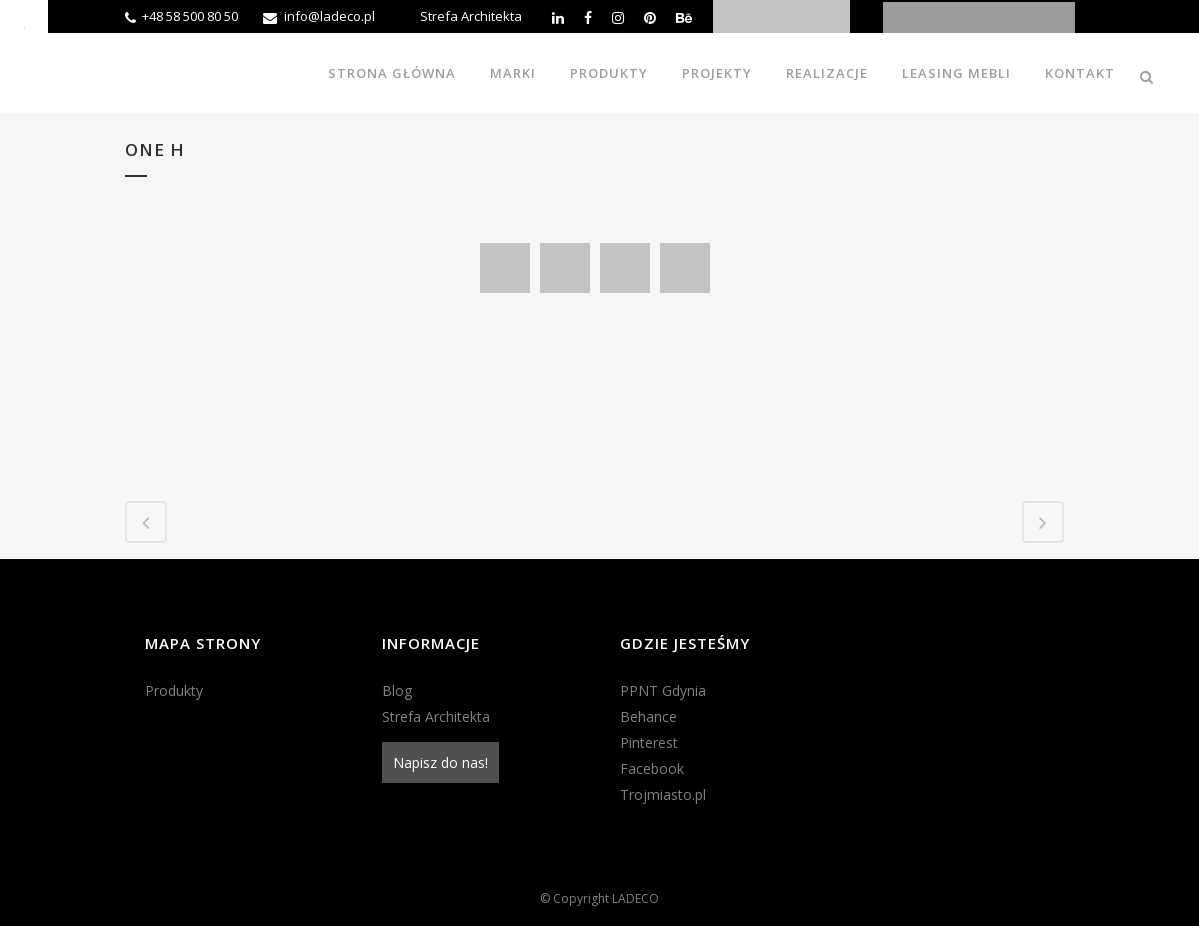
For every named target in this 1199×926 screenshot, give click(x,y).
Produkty (174, 690)
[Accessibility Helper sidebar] (24, 24)
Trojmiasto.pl (663, 794)
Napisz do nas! (440, 762)
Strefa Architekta (471, 16)
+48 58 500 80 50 (190, 16)
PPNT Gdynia (663, 690)
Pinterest (649, 742)
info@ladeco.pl (329, 16)
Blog (397, 690)
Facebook (652, 768)
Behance (648, 716)
